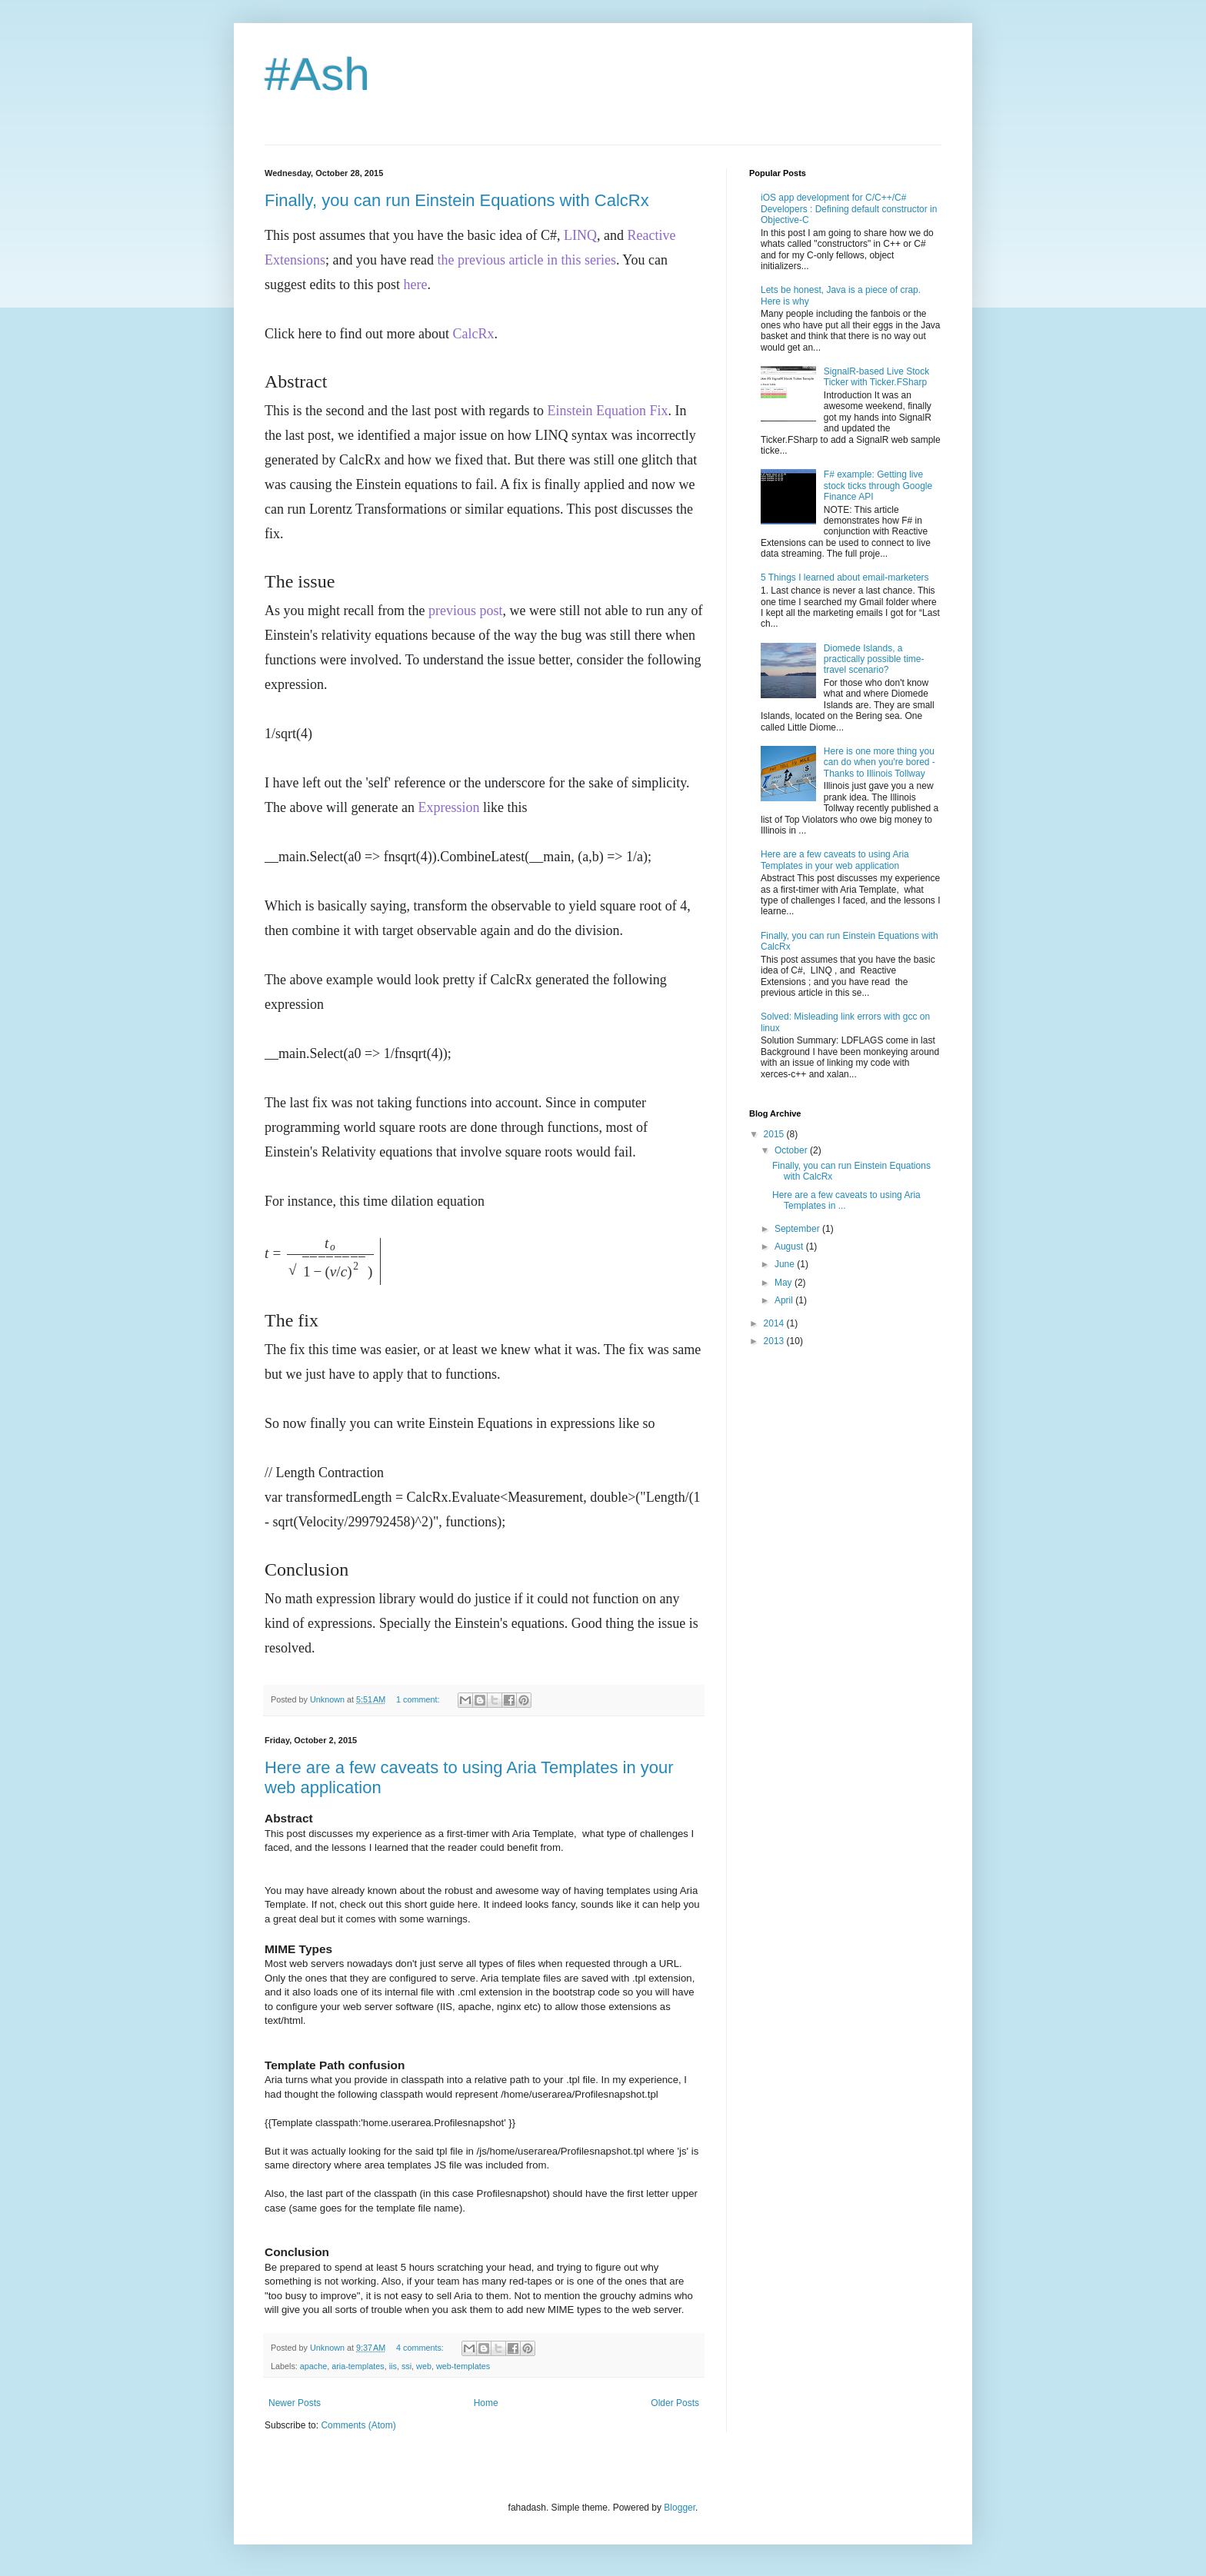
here (416, 284)
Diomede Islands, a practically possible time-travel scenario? (874, 659)
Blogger (679, 2507)
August (790, 1246)
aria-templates (357, 2366)
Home (486, 2403)
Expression (448, 807)
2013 (775, 1341)
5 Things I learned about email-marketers (845, 577)
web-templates (463, 2366)
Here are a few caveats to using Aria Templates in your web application (835, 859)
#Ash (317, 74)
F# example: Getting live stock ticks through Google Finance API (878, 485)
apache (313, 2366)
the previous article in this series (526, 260)
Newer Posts (294, 2403)
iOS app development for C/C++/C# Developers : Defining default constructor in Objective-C (849, 208)
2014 (775, 1323)
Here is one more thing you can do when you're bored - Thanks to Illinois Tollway (879, 762)
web (423, 2366)
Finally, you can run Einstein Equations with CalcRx (457, 200)
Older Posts (675, 2403)
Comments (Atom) (358, 2425)
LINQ (580, 235)
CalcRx (473, 333)
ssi (406, 2366)
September (798, 1228)
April (785, 1300)
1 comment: (418, 1699)
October (792, 1150)
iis (393, 2366)
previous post (465, 610)
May (785, 1282)
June (786, 1264)
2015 (775, 1134)
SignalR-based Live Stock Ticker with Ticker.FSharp (876, 377)
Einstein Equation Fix (607, 410)
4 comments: (421, 2347)
